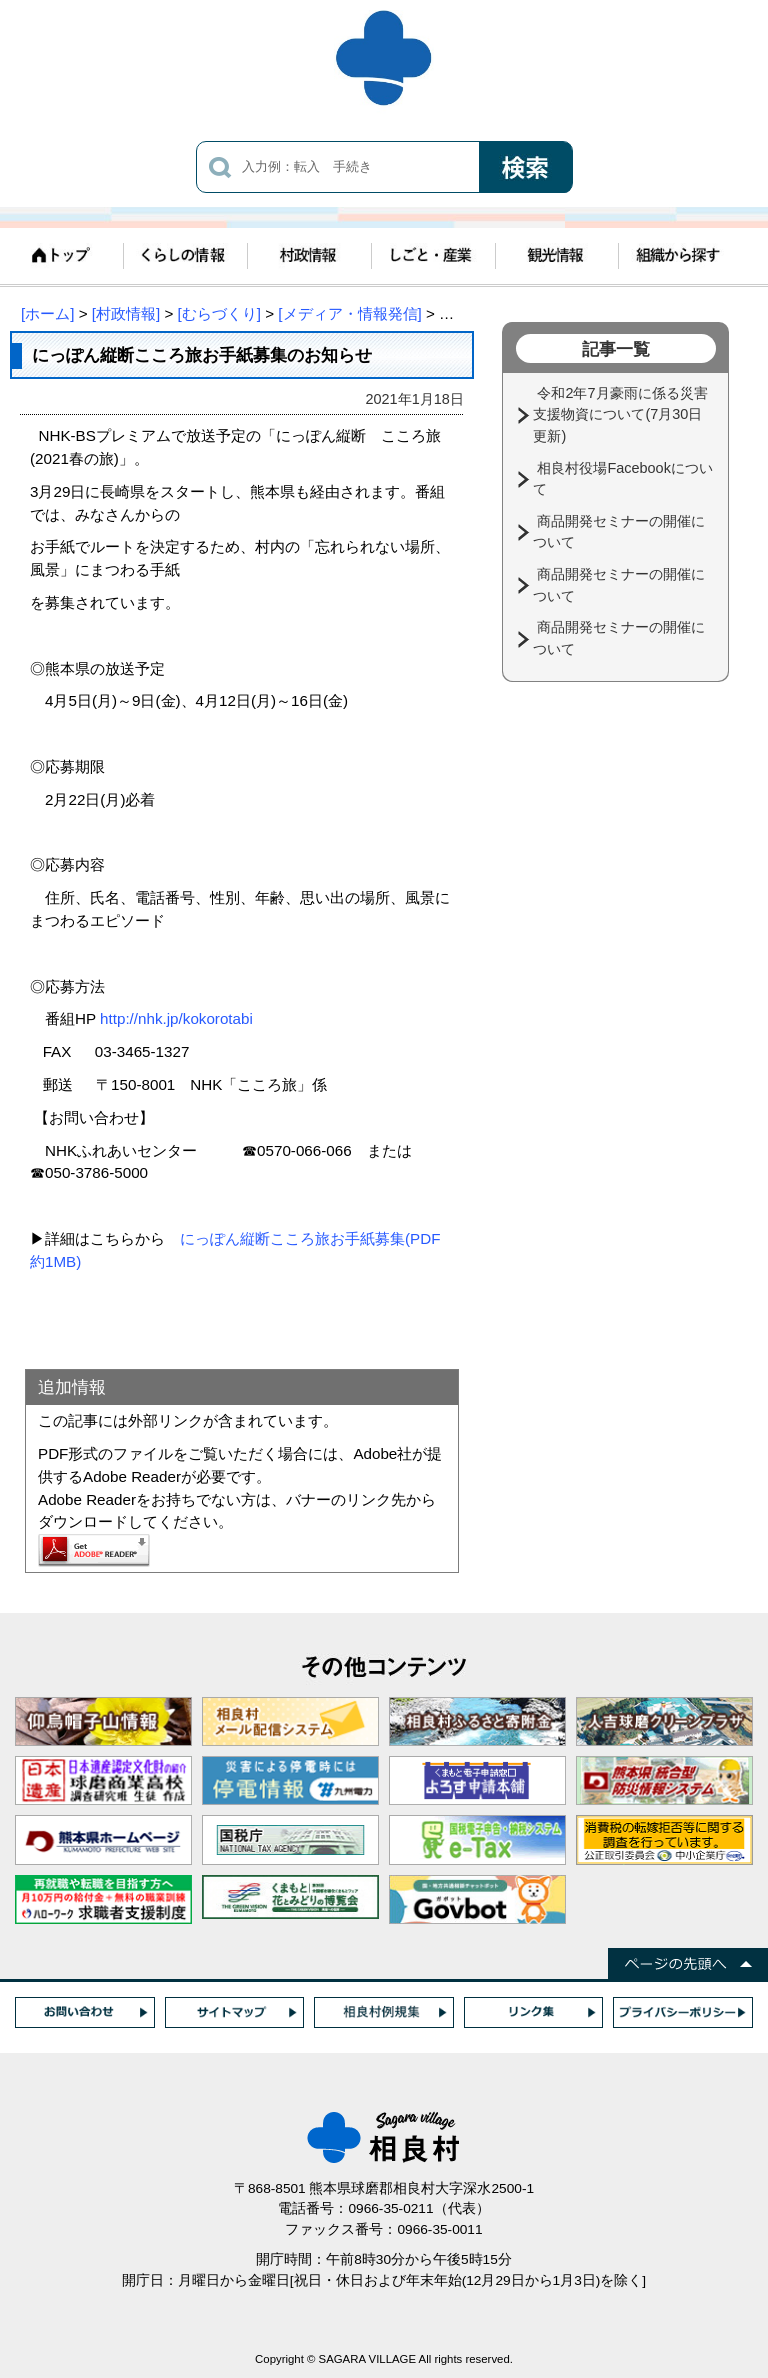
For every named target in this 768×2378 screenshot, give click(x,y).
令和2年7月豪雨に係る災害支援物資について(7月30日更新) (620, 414)
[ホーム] (47, 313)
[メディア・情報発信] (349, 313)
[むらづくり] (219, 313)
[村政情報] (126, 313)
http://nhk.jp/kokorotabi (176, 1018)
